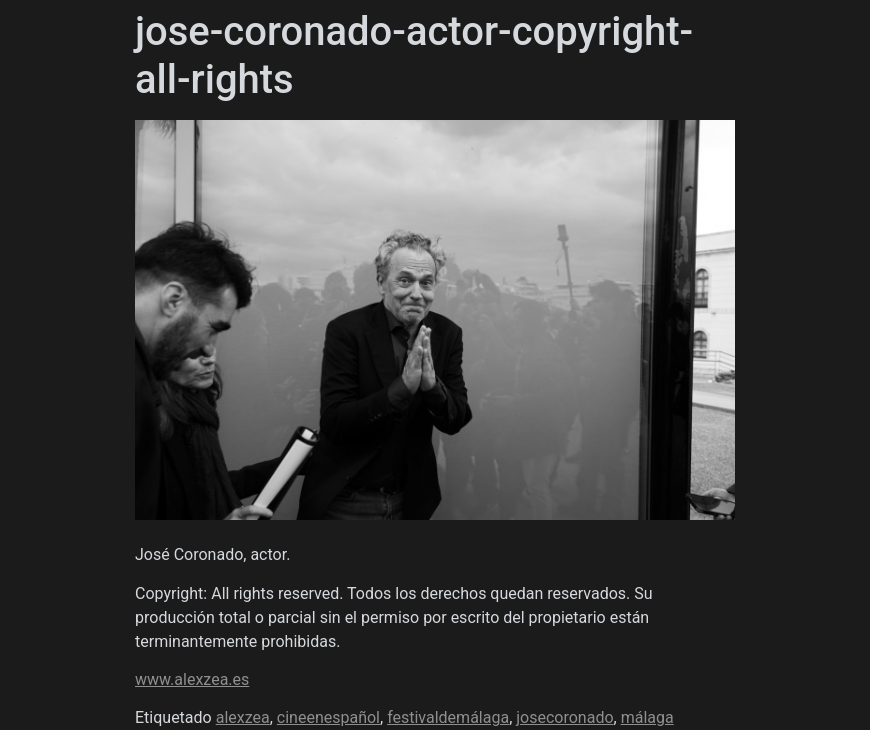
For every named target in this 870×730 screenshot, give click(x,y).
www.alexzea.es (192, 679)
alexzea (243, 717)
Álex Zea (179, 165)
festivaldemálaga (448, 717)
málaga (647, 717)
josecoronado (564, 717)
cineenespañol (328, 717)
